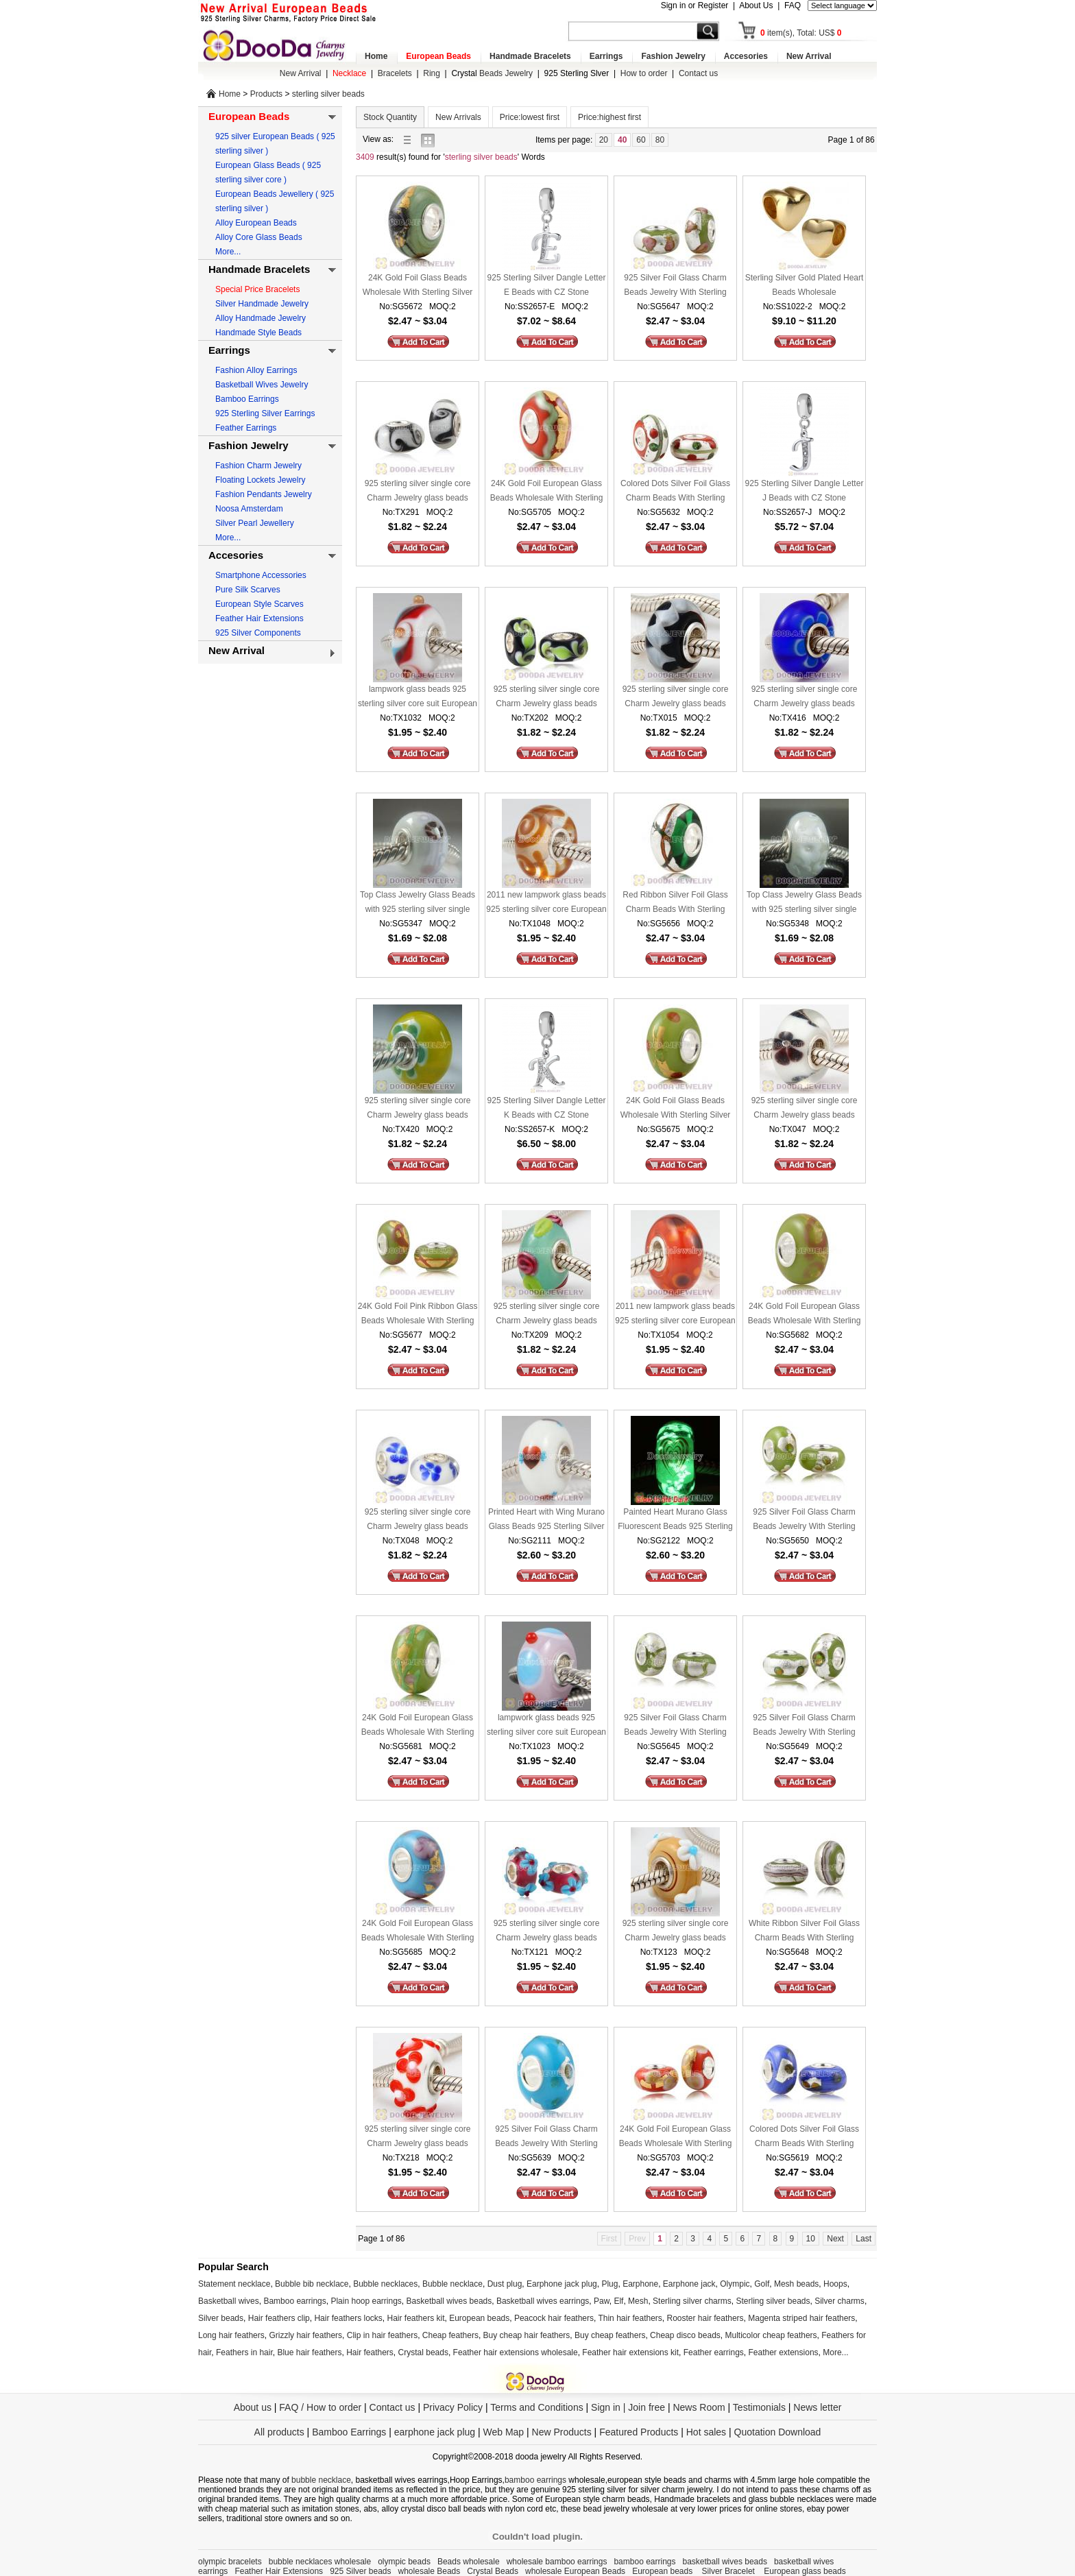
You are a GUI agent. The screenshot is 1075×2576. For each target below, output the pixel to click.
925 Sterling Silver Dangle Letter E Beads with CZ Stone (546, 285)
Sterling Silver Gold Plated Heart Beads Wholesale (804, 285)
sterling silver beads (328, 94)
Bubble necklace (452, 2284)
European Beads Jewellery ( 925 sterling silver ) (274, 201)
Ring (431, 73)
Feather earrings (714, 2352)
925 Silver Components (258, 633)
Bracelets (395, 73)
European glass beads (804, 2571)
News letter (817, 2407)
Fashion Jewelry (673, 56)
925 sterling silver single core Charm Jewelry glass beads (418, 491)
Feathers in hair (244, 2352)
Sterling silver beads (773, 2301)
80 (659, 140)
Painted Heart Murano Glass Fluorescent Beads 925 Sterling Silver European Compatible (675, 1520)
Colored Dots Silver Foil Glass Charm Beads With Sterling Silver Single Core (675, 492)
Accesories (746, 56)
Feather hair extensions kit (630, 2352)
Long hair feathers (231, 2335)
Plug (609, 2284)
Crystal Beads (492, 2571)
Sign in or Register (695, 5)
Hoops (835, 2284)
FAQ (792, 5)
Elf (618, 2301)
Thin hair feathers (630, 2318)
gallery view (431, 139)
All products (279, 2432)
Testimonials (759, 2407)
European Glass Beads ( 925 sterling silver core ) (268, 172)
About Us (756, 5)
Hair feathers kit (415, 2318)
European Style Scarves (259, 604)
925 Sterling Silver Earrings (265, 413)
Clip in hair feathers (382, 2335)
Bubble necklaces (385, 2284)
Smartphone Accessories (260, 575)
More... (228, 251)
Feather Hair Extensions (259, 618)
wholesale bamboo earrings (557, 2561)
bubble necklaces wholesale (320, 2561)
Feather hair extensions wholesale (515, 2352)
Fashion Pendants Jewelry (263, 494)
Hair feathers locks (348, 2318)
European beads (479, 2318)
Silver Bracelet (730, 2571)
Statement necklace (234, 2284)
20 (603, 140)
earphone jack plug (434, 2432)
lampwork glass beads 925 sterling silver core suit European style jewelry (417, 697)
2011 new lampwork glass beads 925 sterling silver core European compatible (546, 903)
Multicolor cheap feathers (771, 2335)
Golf (761, 2284)
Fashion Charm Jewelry (258, 465)
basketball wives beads (725, 2561)
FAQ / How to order (320, 2407)
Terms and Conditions (536, 2407)
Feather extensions (784, 2352)
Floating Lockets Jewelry (260, 480)
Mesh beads (796, 2284)
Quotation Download (777, 2432)
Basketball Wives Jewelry (261, 384)
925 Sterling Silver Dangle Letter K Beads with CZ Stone (546, 1108)
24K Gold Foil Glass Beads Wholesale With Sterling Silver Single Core (418, 286)
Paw (601, 2301)
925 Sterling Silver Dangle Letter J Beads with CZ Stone (804, 491)
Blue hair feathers (309, 2352)
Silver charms (839, 2301)
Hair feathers (370, 2352)
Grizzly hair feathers (305, 2335)
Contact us (698, 73)
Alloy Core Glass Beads (258, 237)
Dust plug (504, 2284)
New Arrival (809, 56)
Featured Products (638, 2432)
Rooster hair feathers (705, 2318)
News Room (700, 2407)
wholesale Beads (429, 2571)
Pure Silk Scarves (247, 589)
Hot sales (706, 2432)
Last (863, 2238)
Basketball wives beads (449, 2301)
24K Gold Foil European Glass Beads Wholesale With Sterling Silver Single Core (546, 492)
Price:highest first (609, 117)
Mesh (638, 2301)
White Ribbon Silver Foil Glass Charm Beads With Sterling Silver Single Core (804, 1931)
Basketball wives (228, 2301)
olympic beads (404, 2561)
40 (622, 140)
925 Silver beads (360, 2571)
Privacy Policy (453, 2407)
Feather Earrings (245, 428)
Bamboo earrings (294, 2301)
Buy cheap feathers (610, 2335)
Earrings (606, 56)
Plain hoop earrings (365, 2301)
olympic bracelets (230, 2561)
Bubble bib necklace (311, 2284)
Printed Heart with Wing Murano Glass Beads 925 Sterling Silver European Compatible (546, 1520)
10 (810, 2238)
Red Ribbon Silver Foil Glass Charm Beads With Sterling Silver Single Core (675, 903)
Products (266, 94)
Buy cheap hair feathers (526, 2335)
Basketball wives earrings (542, 2301)
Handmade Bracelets (530, 56)
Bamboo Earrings (247, 399)
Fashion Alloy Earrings (256, 370)
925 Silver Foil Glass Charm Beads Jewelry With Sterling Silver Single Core (675, 286)
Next (835, 2238)
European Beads (438, 56)
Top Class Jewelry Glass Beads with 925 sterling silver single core (417, 903)
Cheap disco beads (685, 2335)
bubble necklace (321, 2480)
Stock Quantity (390, 117)
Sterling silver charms (692, 2301)
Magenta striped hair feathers (801, 2318)
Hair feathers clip (279, 2318)
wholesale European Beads (575, 2571)
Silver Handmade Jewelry (262, 304)
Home (376, 56)
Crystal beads (423, 2352)
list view (411, 139)
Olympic (734, 2284)
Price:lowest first (529, 117)
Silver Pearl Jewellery (254, 523)
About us (252, 2407)
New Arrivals (458, 117)
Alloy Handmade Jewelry (260, 318)
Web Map (503, 2432)
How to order (644, 73)
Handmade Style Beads (258, 332)
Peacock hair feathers (554, 2318)
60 (640, 140)
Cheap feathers (450, 2335)
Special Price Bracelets (257, 289)
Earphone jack (689, 2284)
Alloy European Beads (256, 223)
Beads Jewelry (492, 73)
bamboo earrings (535, 2480)
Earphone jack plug (562, 2284)
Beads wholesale (468, 2561)
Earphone (640, 2284)
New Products (562, 2432)
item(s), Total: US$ (801, 33)
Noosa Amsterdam (249, 509)
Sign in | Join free (628, 2407)
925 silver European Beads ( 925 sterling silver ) (275, 144)
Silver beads (220, 2318)
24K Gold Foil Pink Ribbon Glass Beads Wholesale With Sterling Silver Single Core (418, 1314)
